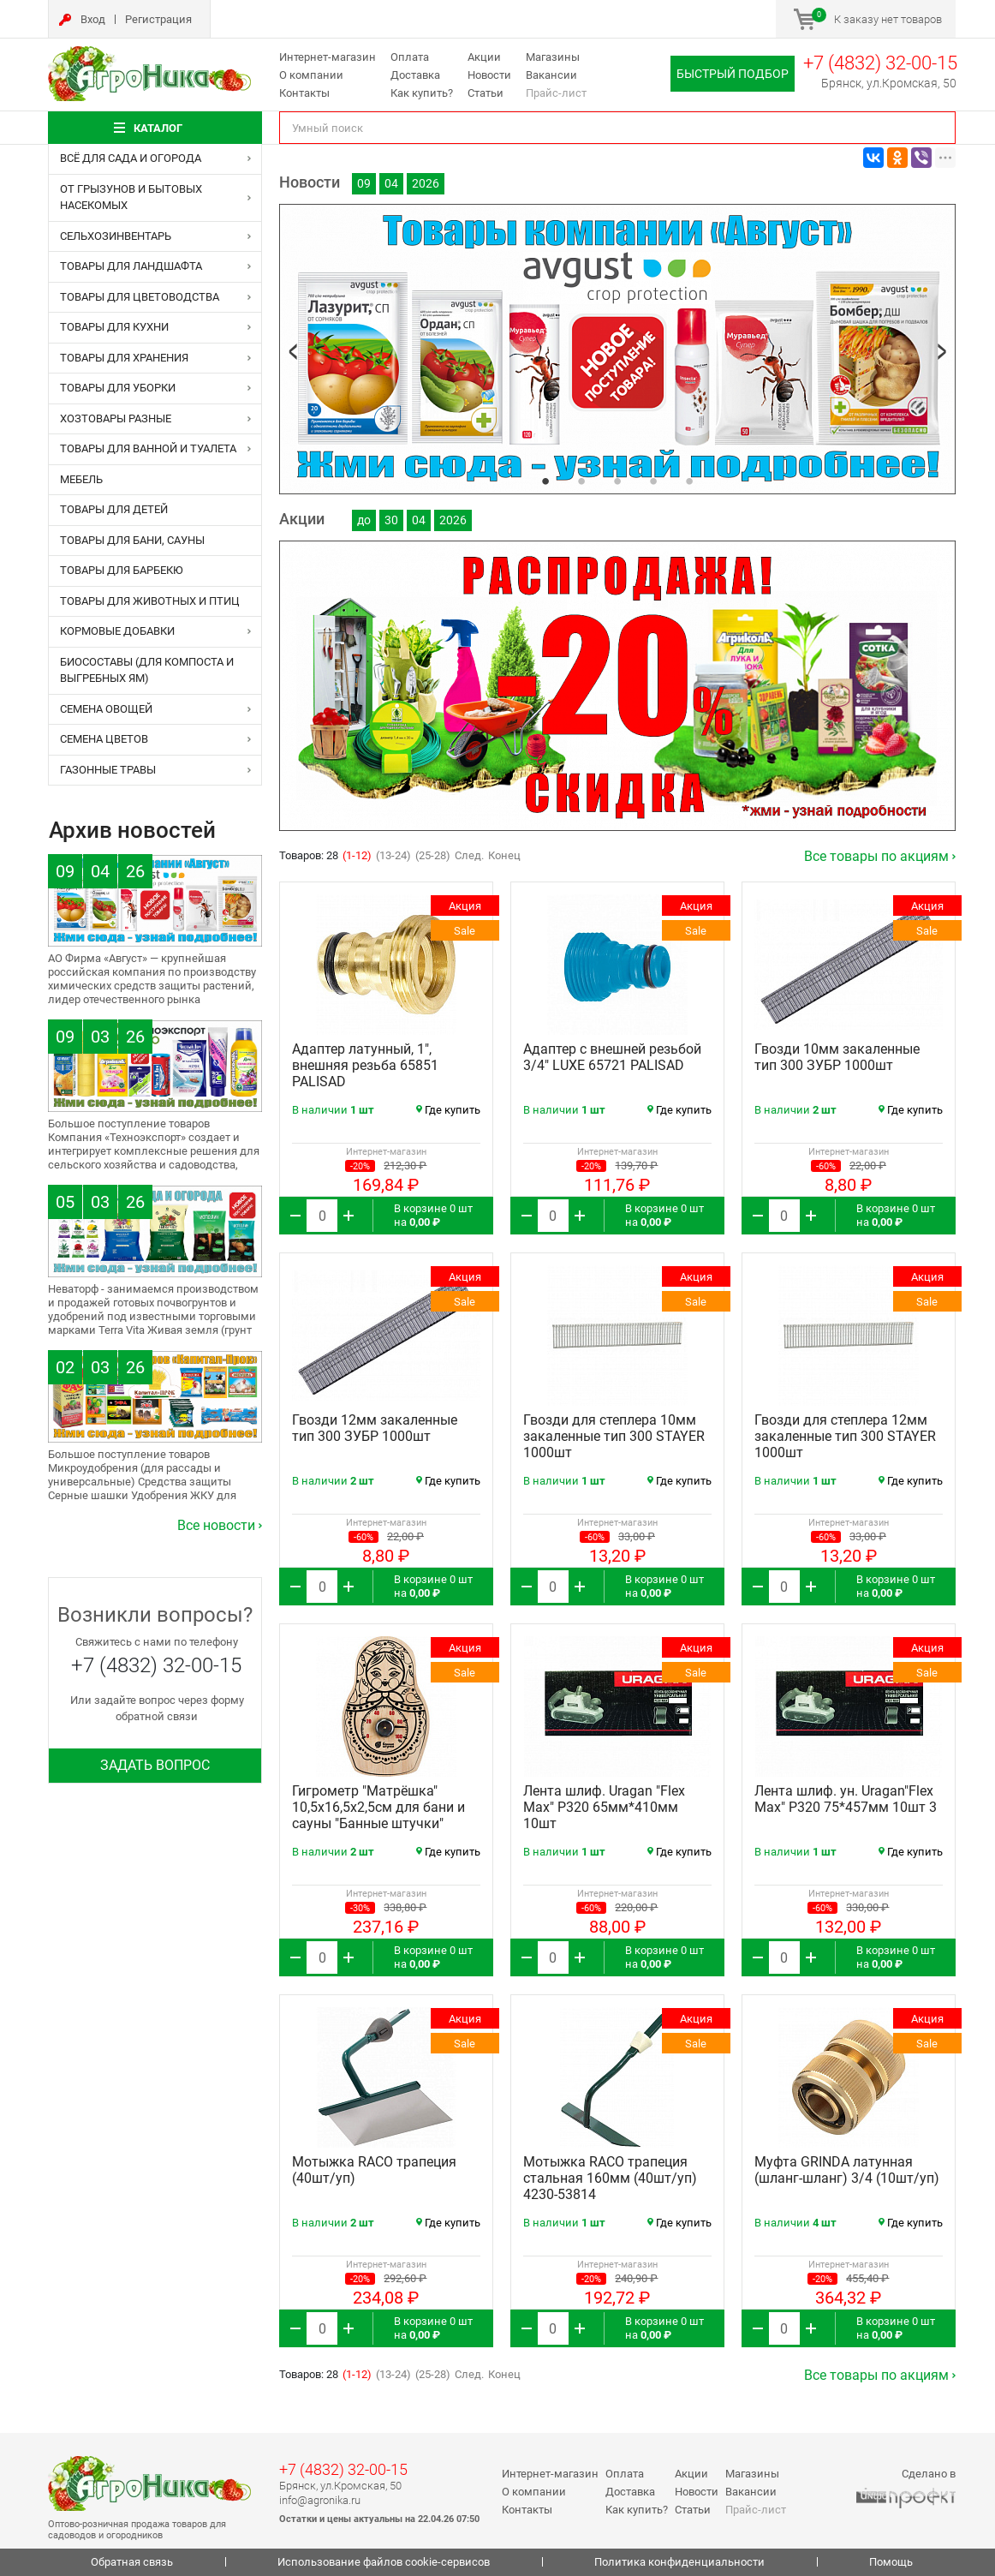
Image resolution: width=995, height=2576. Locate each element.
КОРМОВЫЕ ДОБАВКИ (117, 631)
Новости (489, 75)
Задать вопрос (155, 1765)
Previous (293, 351)
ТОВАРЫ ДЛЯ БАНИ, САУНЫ (132, 540)
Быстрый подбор (732, 74)
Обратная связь (132, 2561)
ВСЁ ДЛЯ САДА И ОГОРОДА (130, 158)
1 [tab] (545, 481)
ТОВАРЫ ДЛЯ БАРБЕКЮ (121, 570)
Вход (92, 19)
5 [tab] (689, 481)
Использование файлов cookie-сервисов (383, 2561)
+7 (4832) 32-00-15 (880, 63)
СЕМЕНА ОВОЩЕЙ (106, 708)
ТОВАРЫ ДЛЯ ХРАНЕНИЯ (124, 357)
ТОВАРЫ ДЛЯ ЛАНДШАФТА (131, 266)
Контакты (304, 93)
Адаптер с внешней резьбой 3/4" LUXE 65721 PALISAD (612, 1057)
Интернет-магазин (327, 57)
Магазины (553, 57)
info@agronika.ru (319, 2500)
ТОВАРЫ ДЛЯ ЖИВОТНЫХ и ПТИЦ (150, 601)
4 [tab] (653, 481)
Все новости (216, 1525)
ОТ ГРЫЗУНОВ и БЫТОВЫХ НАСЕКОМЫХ (131, 197)
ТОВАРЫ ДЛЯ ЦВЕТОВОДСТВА (139, 296)
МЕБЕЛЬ (81, 479)
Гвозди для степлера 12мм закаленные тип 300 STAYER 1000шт (845, 1436)
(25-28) (432, 855)
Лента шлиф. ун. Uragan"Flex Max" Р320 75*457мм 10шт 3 (845, 1799)
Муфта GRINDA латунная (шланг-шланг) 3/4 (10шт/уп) (846, 2170)
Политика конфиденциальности (679, 2561)
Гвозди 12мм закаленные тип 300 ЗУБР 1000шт (374, 1428)
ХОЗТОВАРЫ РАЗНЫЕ (115, 418)
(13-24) (393, 855)
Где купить (448, 1109)
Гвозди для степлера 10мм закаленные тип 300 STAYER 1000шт (614, 1436)
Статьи (485, 93)
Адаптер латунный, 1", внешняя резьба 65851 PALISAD (365, 1065)
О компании (311, 75)
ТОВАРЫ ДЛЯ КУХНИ (114, 326)
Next (942, 351)
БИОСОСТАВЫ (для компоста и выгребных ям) (147, 670)
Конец (504, 855)
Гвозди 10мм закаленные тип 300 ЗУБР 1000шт (837, 1057)
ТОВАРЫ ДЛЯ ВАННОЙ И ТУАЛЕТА (148, 448)
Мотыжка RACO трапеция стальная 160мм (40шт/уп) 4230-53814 (610, 2178)
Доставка (415, 75)
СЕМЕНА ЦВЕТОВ (104, 738)
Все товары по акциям (876, 856)
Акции (484, 57)
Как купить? (421, 93)
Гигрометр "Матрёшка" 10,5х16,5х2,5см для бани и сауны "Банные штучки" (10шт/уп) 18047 (378, 1815)
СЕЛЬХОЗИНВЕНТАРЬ (115, 236)
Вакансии (551, 75)
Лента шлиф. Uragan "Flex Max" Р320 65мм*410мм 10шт (604, 1807)
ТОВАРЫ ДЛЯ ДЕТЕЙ (114, 509)
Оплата (409, 57)
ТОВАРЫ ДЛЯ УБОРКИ (118, 387)
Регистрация (158, 19)
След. (469, 855)
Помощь (891, 2561)
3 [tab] (617, 481)
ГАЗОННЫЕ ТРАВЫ (108, 769)
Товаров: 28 (310, 855)
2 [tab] (581, 481)
